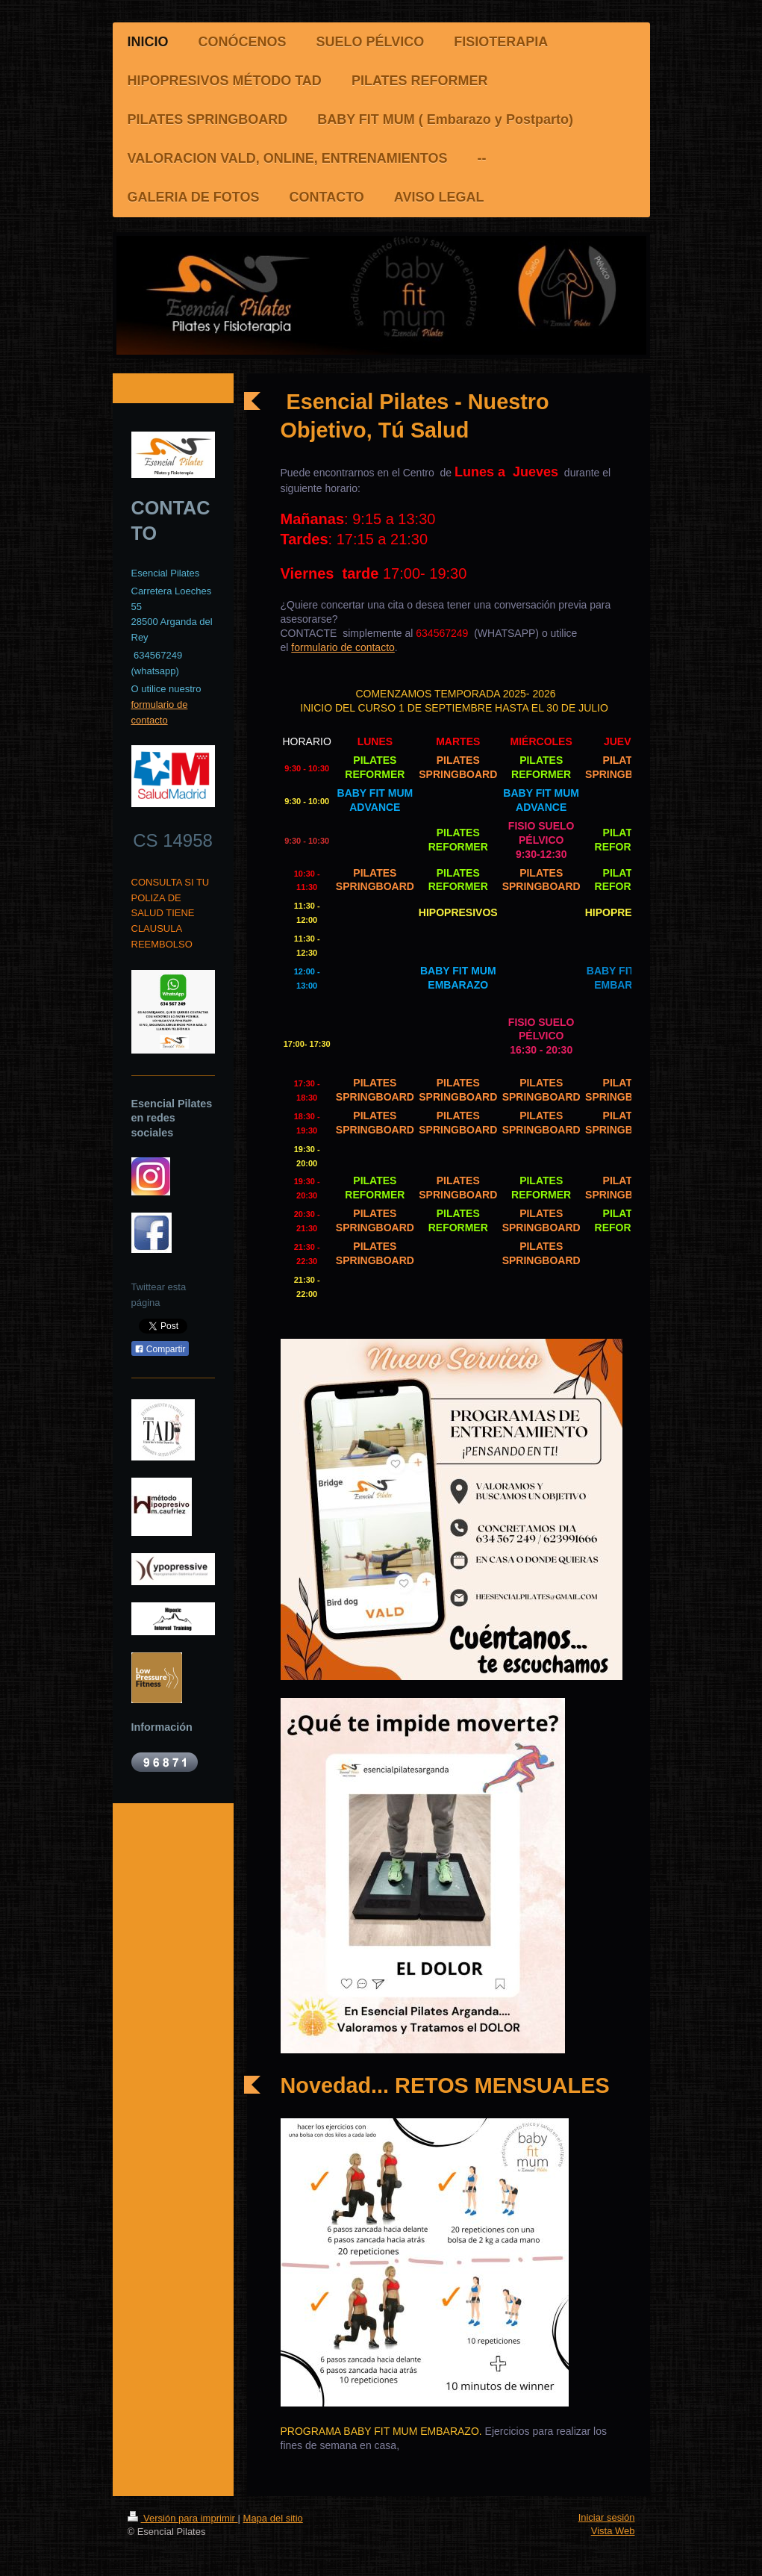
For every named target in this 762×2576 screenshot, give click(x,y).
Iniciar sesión (606, 2517)
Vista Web (613, 2530)
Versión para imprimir (183, 2518)
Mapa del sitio (273, 2518)
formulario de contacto (343, 647)
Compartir (160, 1349)
